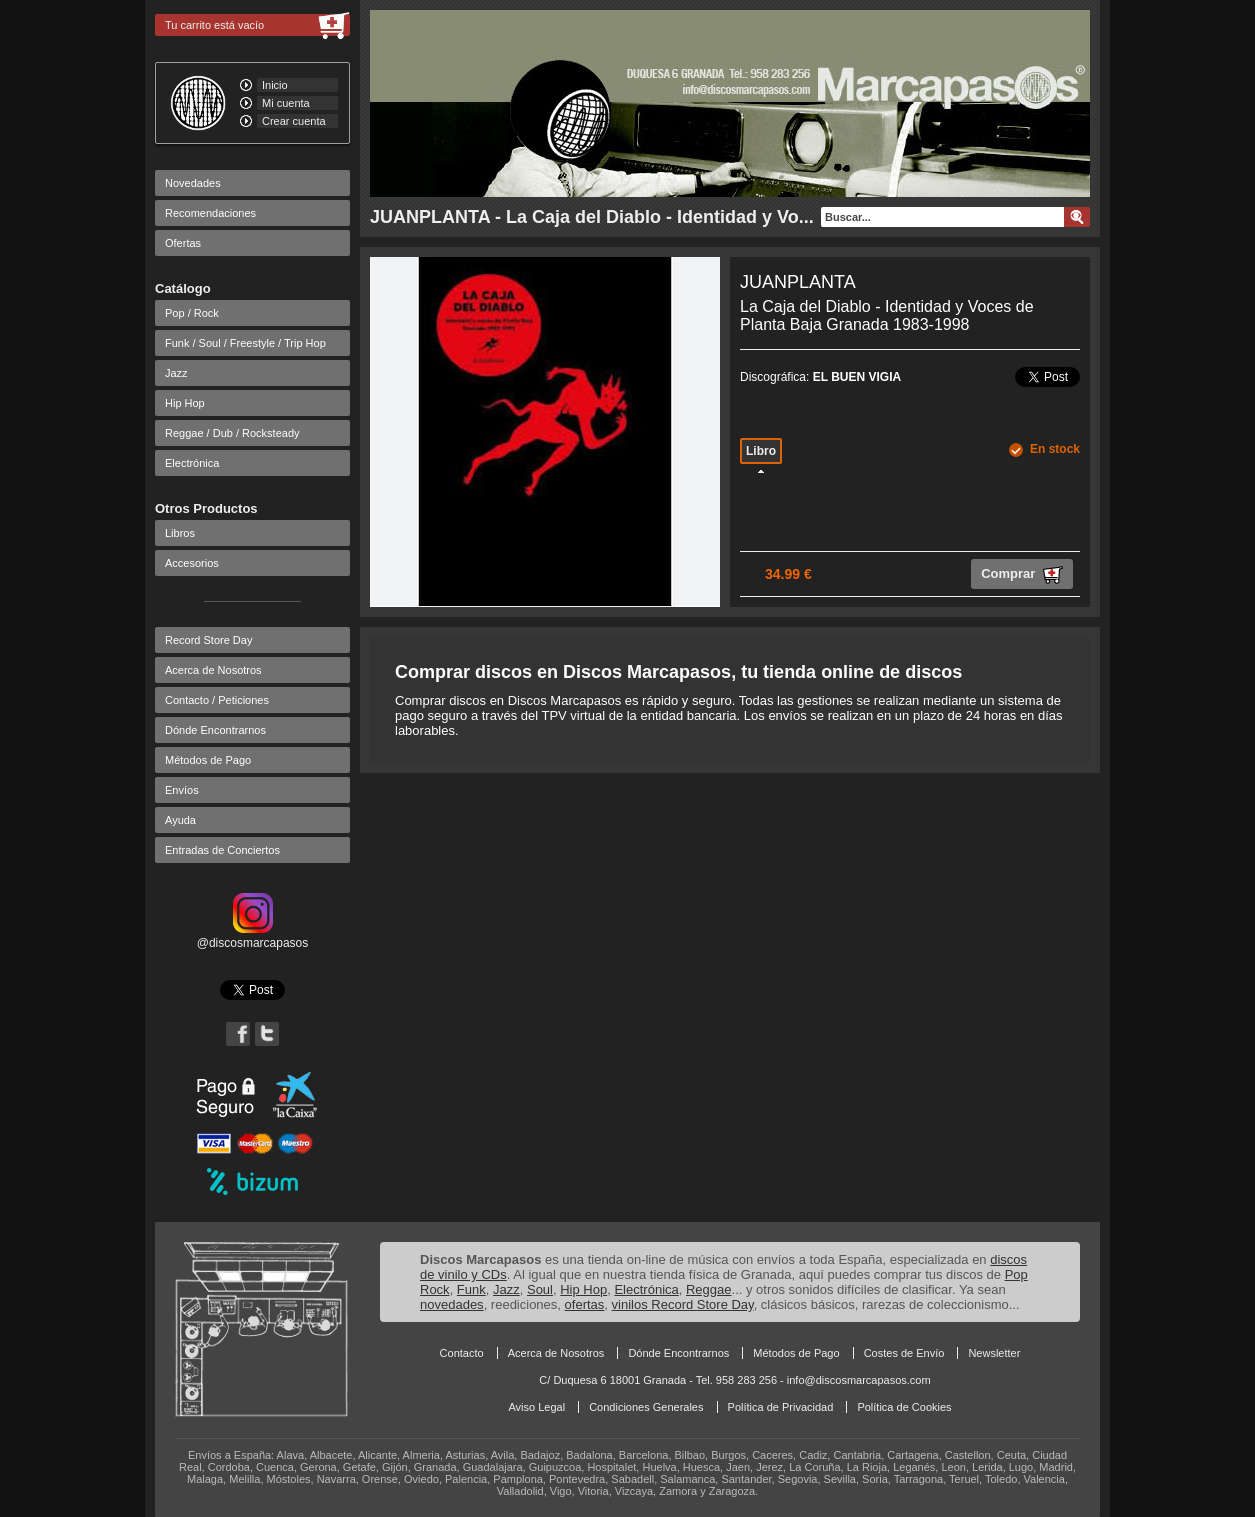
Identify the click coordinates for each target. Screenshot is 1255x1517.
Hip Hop (185, 403)
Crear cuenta (294, 121)
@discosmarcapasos (253, 936)
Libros (180, 533)
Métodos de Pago (208, 760)
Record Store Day (208, 640)
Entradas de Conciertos (222, 850)
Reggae (709, 1289)
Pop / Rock (192, 313)
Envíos (182, 790)
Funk (471, 1289)
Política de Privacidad (781, 1407)
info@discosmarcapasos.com (859, 1380)
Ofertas (183, 243)
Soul (540, 1289)
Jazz (176, 373)
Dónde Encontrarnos (215, 730)
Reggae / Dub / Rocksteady (232, 433)
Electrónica (192, 463)
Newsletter (994, 1353)
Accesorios (192, 563)
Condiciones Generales (646, 1407)
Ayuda (180, 820)
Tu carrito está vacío (214, 25)
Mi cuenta (286, 103)
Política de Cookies (904, 1407)
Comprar (1022, 575)
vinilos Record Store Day (683, 1304)
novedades (452, 1304)
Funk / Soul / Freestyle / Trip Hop (245, 343)
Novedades (193, 183)
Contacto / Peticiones (217, 700)
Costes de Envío (904, 1353)
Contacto (462, 1353)
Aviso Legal (536, 1407)
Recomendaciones (210, 213)
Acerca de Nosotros (213, 670)
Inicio (275, 85)
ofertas (585, 1304)
